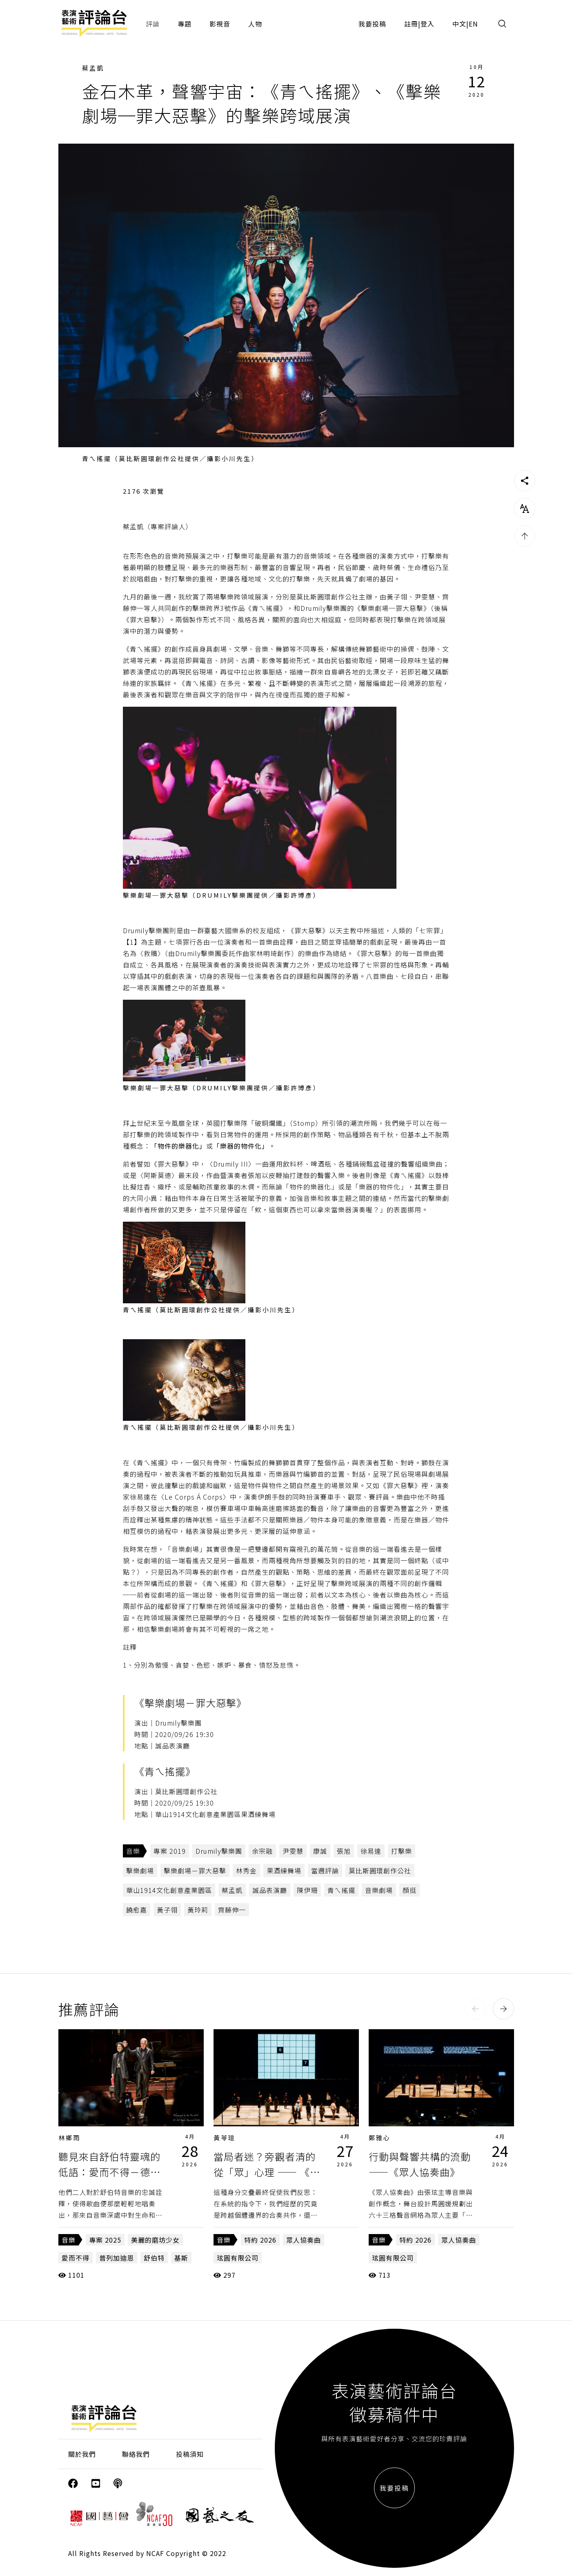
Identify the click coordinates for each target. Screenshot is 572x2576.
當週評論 (325, 1870)
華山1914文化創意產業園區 (169, 1890)
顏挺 (409, 1890)
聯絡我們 (136, 2454)
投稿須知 (190, 2454)
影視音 (219, 24)
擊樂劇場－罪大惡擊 (195, 1870)
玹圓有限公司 (237, 2258)
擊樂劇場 (140, 1870)
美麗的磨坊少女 (155, 2240)
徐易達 (371, 1851)
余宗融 (262, 1851)
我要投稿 (372, 24)
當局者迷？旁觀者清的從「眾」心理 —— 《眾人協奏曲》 (267, 2172)
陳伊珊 (307, 1890)
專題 (184, 24)
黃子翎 (167, 1910)
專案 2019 (170, 1851)
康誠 (320, 1851)
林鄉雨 (69, 2137)
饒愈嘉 (136, 1910)
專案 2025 (105, 2240)
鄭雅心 (380, 2137)
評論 (153, 24)
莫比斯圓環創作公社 (380, 1870)
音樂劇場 (379, 1890)
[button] (475, 2008)
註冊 (411, 24)
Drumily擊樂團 (219, 1851)
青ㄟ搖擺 (341, 1890)
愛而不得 (75, 2258)
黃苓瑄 (225, 2137)
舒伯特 (154, 2258)
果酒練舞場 (284, 1870)
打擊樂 (401, 1851)
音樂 (133, 1851)
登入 (427, 24)
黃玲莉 (197, 1910)
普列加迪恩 (116, 2258)
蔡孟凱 (93, 68)
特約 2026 (260, 2240)
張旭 (344, 1851)
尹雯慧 (293, 1851)
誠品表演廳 (269, 1890)
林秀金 (246, 1870)
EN (473, 24)
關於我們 (82, 2454)
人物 (255, 24)
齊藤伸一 (232, 1910)
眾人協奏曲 (303, 2240)
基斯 (181, 2258)
